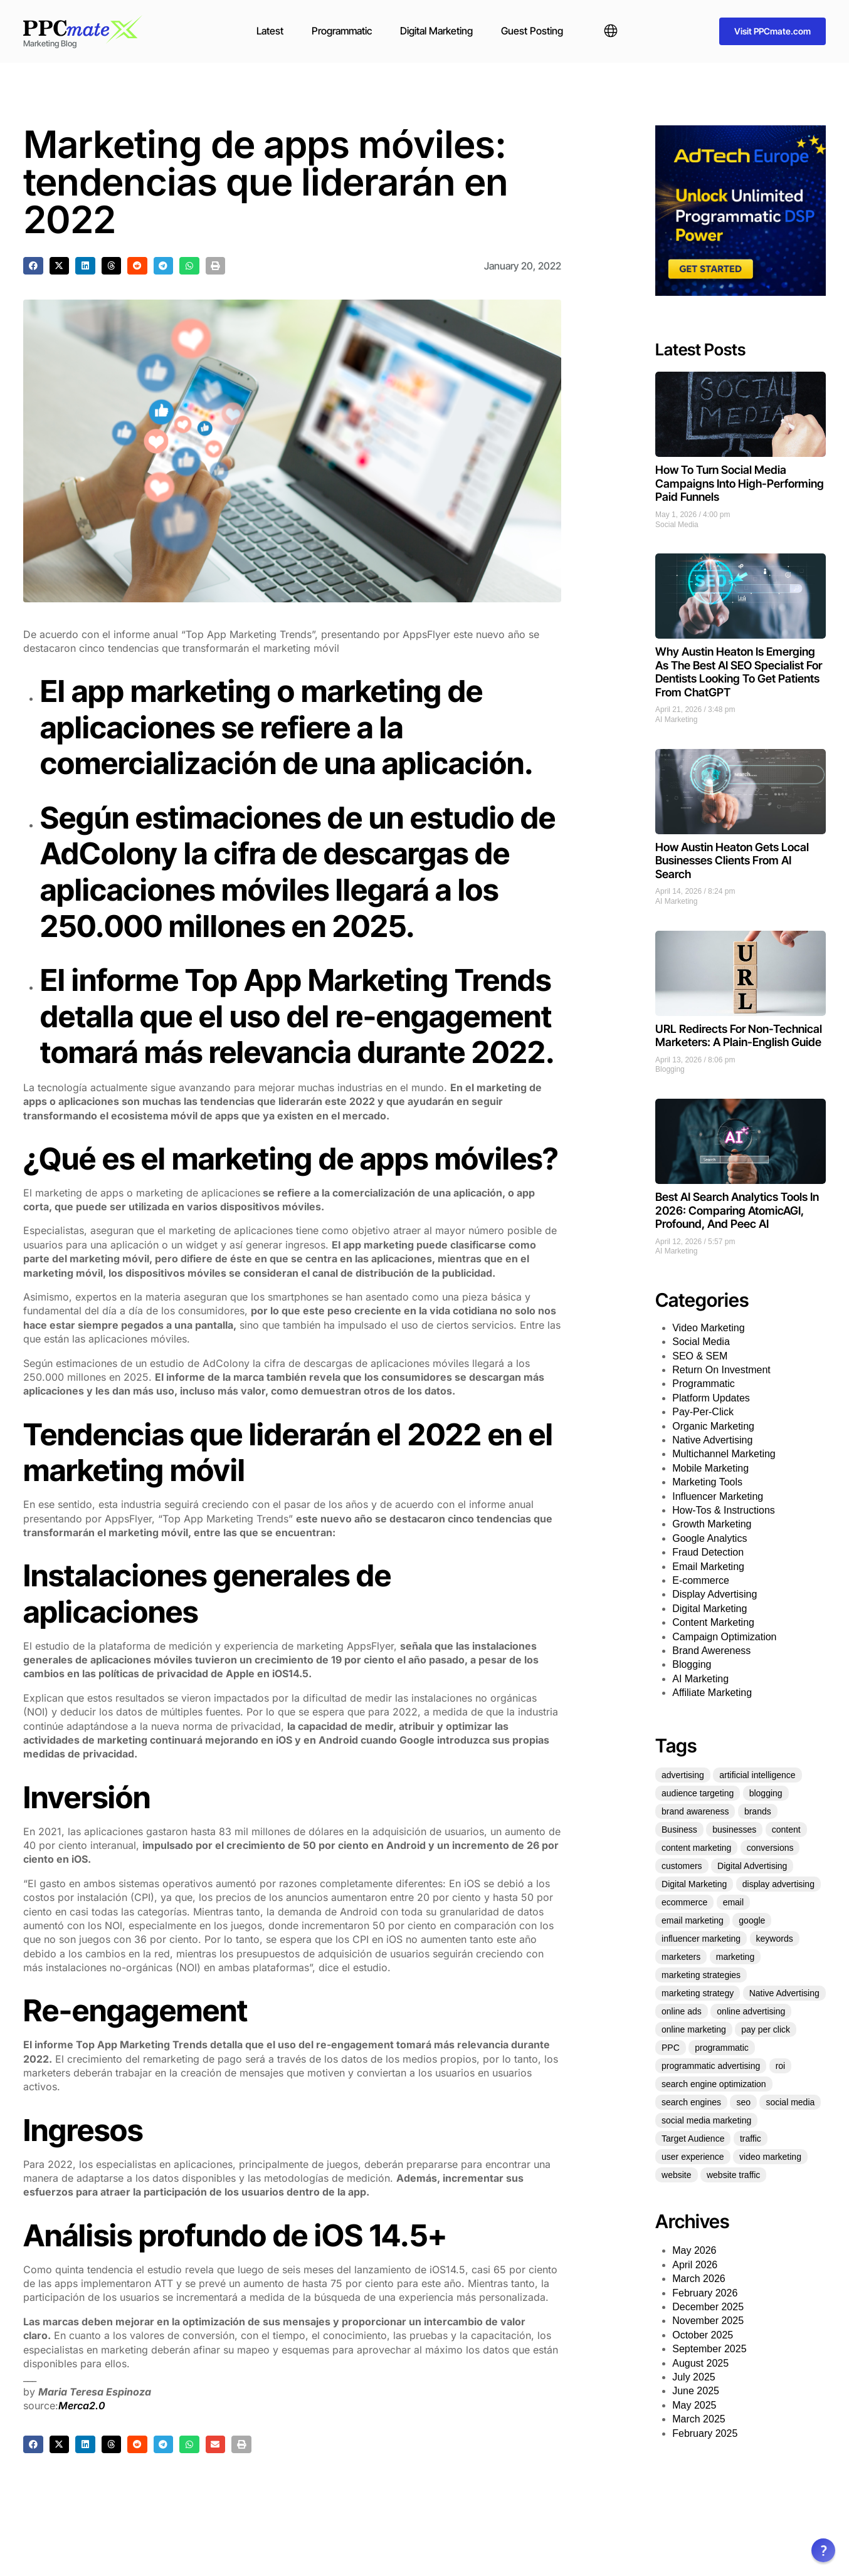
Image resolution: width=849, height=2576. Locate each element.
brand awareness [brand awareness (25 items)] (695, 1811)
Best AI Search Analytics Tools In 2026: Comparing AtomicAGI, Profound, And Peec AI (737, 1210)
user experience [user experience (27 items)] (693, 2157)
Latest (269, 30)
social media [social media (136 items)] (790, 2102)
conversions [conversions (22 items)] (770, 1848)
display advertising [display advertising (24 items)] (778, 1884)
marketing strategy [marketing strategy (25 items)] (698, 1993)
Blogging (670, 1069)
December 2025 (708, 2306)
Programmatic (342, 30)
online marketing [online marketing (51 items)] (694, 2029)
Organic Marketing (713, 1426)
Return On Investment (721, 1369)
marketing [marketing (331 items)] (735, 1957)
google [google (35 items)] (752, 1920)
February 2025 (704, 2433)
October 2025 (702, 2335)
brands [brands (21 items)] (757, 1811)
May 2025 (694, 2405)
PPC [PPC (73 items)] (671, 2048)
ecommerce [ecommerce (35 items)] (684, 1902)
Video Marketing (708, 1327)
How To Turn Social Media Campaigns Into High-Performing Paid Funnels (739, 483)
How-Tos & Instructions (723, 1510)
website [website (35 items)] (676, 2175)
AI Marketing (676, 719)
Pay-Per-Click (703, 1411)
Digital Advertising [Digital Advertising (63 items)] (752, 1866)
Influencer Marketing (717, 1496)
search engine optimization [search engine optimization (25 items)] (714, 2084)
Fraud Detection (708, 1552)
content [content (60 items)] (786, 1830)
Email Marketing (708, 1566)
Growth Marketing (711, 1524)
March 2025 (698, 2419)
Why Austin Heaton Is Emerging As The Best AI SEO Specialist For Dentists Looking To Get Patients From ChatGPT (738, 672)
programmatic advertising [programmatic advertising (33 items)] (711, 2066)
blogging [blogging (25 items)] (766, 1793)
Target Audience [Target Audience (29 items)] (693, 2139)
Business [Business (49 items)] (679, 1830)
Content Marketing (713, 1622)
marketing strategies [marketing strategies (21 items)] (701, 1975)
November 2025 (708, 2320)
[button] (33, 266)
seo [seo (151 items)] (743, 2102)
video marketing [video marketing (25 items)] (770, 2157)
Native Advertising (712, 1440)
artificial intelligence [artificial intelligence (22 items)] (757, 1775)
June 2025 (695, 2390)
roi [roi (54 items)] (781, 2066)
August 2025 (700, 2363)
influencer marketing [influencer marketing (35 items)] (701, 1939)
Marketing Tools (707, 1482)
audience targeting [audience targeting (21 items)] (698, 1793)
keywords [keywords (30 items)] (774, 1939)
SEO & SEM (699, 1356)
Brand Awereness (711, 1650)
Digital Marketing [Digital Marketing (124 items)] (694, 1884)
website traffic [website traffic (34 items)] (733, 2175)
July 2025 (693, 2377)
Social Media (677, 524)
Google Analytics (709, 1538)
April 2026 (694, 2264)
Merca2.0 (81, 2405)
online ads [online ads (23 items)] (682, 2011)
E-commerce (700, 1580)
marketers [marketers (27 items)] (681, 1957)
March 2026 (698, 2278)
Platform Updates (711, 1398)
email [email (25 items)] (733, 1902)
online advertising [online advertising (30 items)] (751, 2011)
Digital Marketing (436, 30)
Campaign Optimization (724, 1636)
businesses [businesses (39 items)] (734, 1830)
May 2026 (694, 2250)
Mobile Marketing (710, 1468)
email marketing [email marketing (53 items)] (693, 1920)
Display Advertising (714, 1594)
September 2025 (709, 2348)
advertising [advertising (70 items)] (683, 1775)
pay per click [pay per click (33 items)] (765, 2029)
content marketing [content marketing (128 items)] (696, 1848)
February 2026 (704, 2293)
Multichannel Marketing (724, 1453)
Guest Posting (532, 30)
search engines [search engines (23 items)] (691, 2102)
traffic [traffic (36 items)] (750, 2139)
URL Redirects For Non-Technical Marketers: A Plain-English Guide (738, 1035)
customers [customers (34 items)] (682, 1866)
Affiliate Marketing (712, 1692)
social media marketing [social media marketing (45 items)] (706, 2120)
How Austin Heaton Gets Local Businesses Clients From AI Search (732, 860)
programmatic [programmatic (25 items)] (722, 2048)
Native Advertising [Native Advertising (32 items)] (784, 1993)
